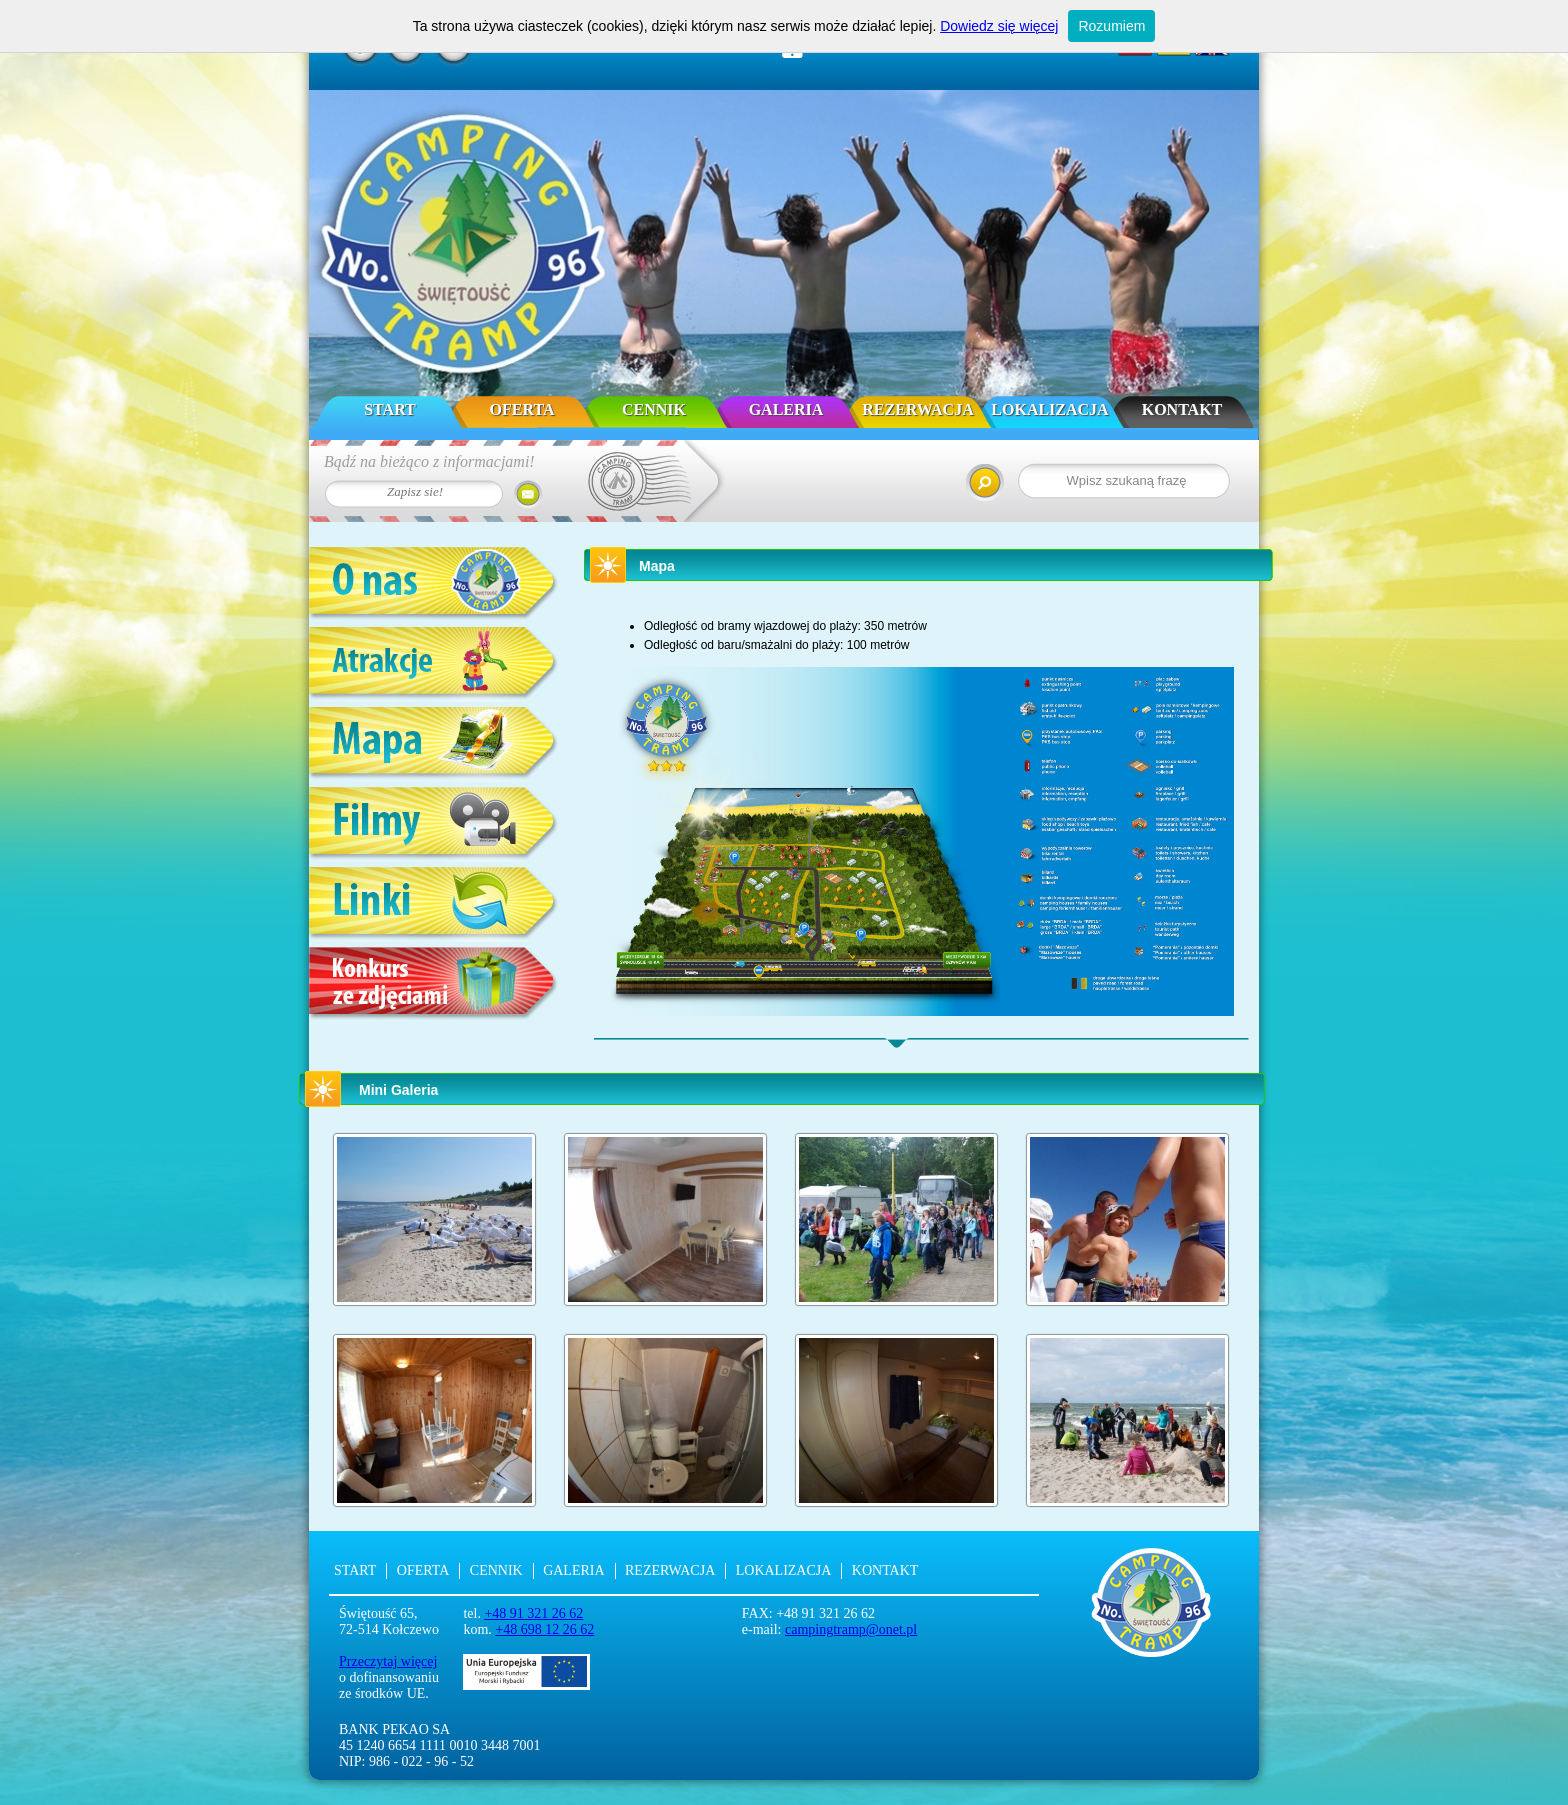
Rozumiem (1111, 26)
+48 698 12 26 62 (544, 1629)
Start (390, 409)
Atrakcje (434, 664)
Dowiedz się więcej (999, 26)
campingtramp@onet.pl (851, 1629)
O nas (434, 584)
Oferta (522, 409)
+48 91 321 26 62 (533, 1613)
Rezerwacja (917, 409)
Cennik (654, 409)
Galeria (786, 409)
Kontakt (1182, 409)
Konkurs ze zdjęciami (434, 984)
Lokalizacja (1049, 409)
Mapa (434, 744)
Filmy (434, 824)
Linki (434, 904)
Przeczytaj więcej (388, 1661)
